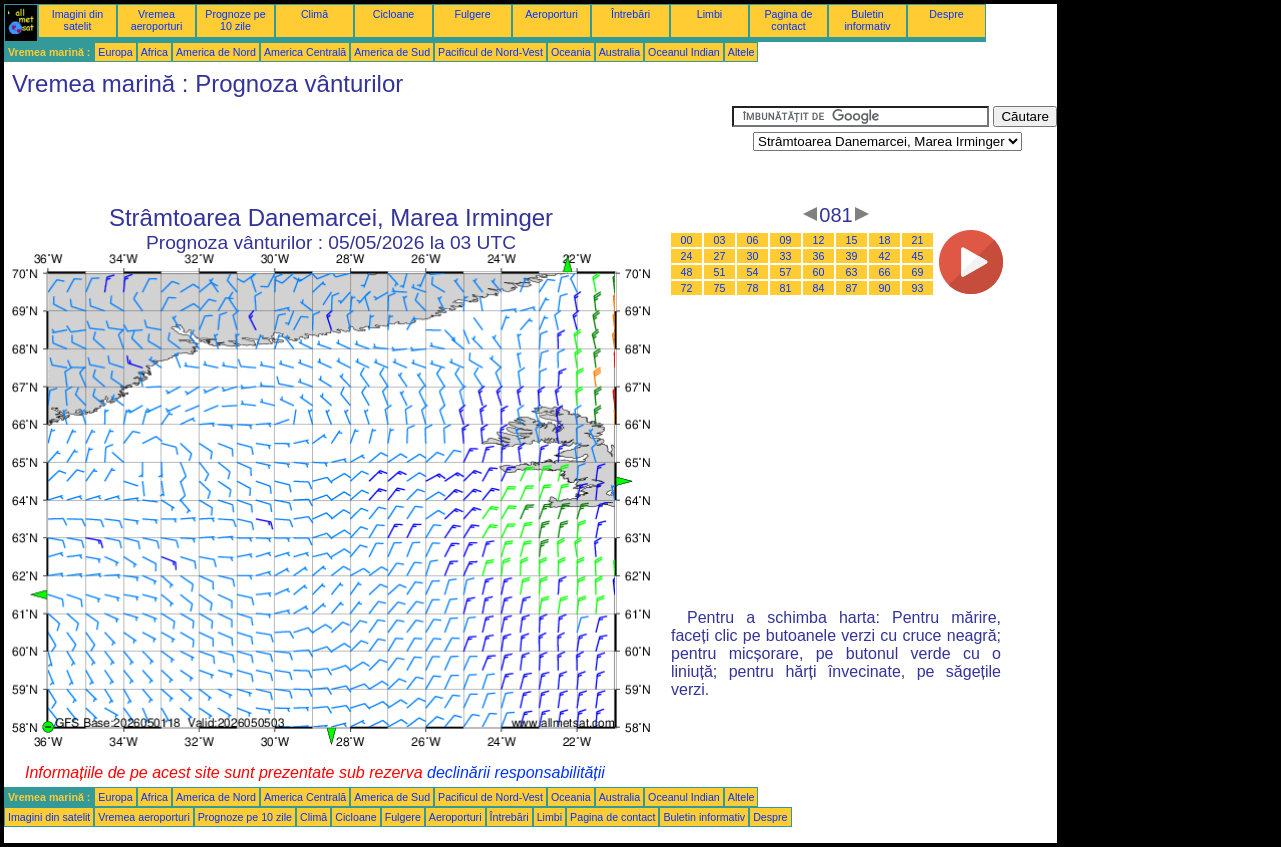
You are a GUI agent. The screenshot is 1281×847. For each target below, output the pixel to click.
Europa (115, 52)
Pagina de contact (789, 20)
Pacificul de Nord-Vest (490, 52)
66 (885, 272)
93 (918, 288)
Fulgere (472, 14)
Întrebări (630, 14)
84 (819, 288)
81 (786, 288)
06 (753, 240)
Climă (314, 14)
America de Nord (216, 52)
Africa (154, 52)
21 (918, 240)
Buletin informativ (867, 20)
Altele (741, 52)
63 (852, 272)
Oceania (571, 52)
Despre (946, 14)
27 (720, 256)
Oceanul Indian (684, 52)
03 (720, 240)
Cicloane (393, 14)
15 (852, 240)
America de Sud (392, 52)
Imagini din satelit (78, 20)
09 (786, 240)
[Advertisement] (368, 151)
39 (852, 256)
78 (753, 288)
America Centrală (305, 52)
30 (753, 256)
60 (819, 272)
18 (885, 240)
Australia (619, 52)
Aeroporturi (551, 14)
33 (786, 256)
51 (720, 272)
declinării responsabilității (516, 772)
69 (918, 272)
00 (687, 240)
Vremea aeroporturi (157, 20)
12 (819, 240)
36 (819, 256)
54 (753, 272)
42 (885, 256)
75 (720, 288)
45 (918, 256)
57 (786, 272)
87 (852, 288)
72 (687, 288)
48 (687, 272)
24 (687, 256)
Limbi (709, 14)
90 (885, 288)
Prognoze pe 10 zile (235, 20)
